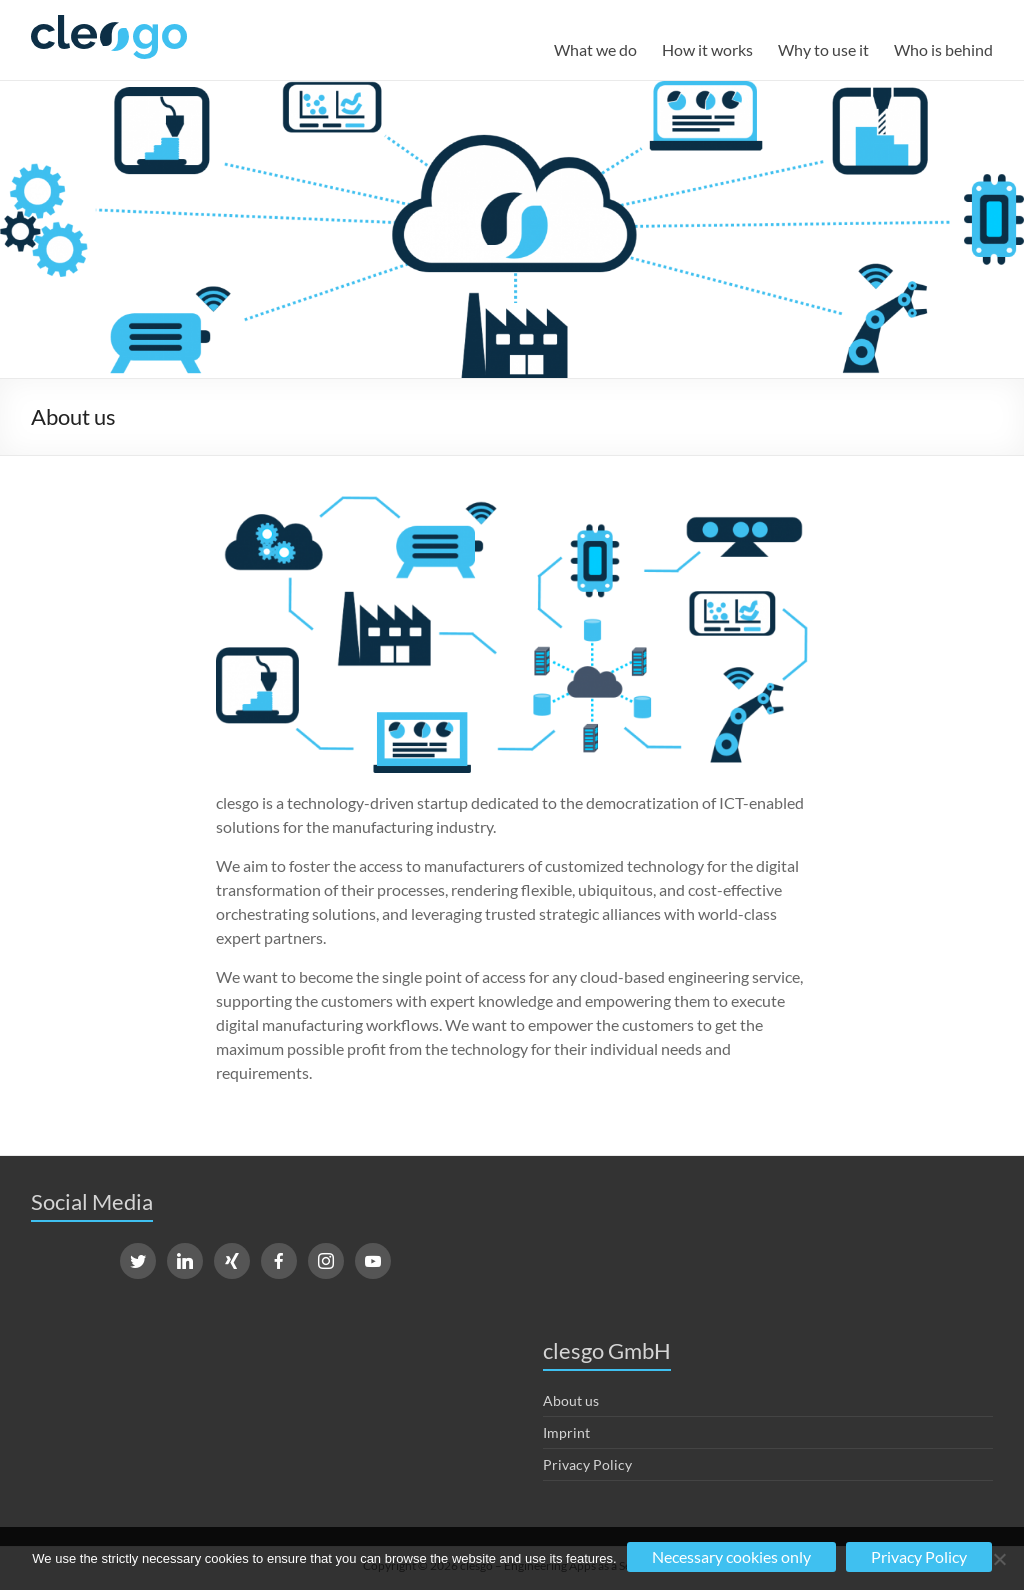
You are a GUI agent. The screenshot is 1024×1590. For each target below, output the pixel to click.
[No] (999, 1559)
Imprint (566, 1432)
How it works (707, 49)
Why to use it (823, 49)
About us (571, 1400)
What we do (595, 49)
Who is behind (943, 49)
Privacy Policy (587, 1464)
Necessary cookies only (731, 1556)
